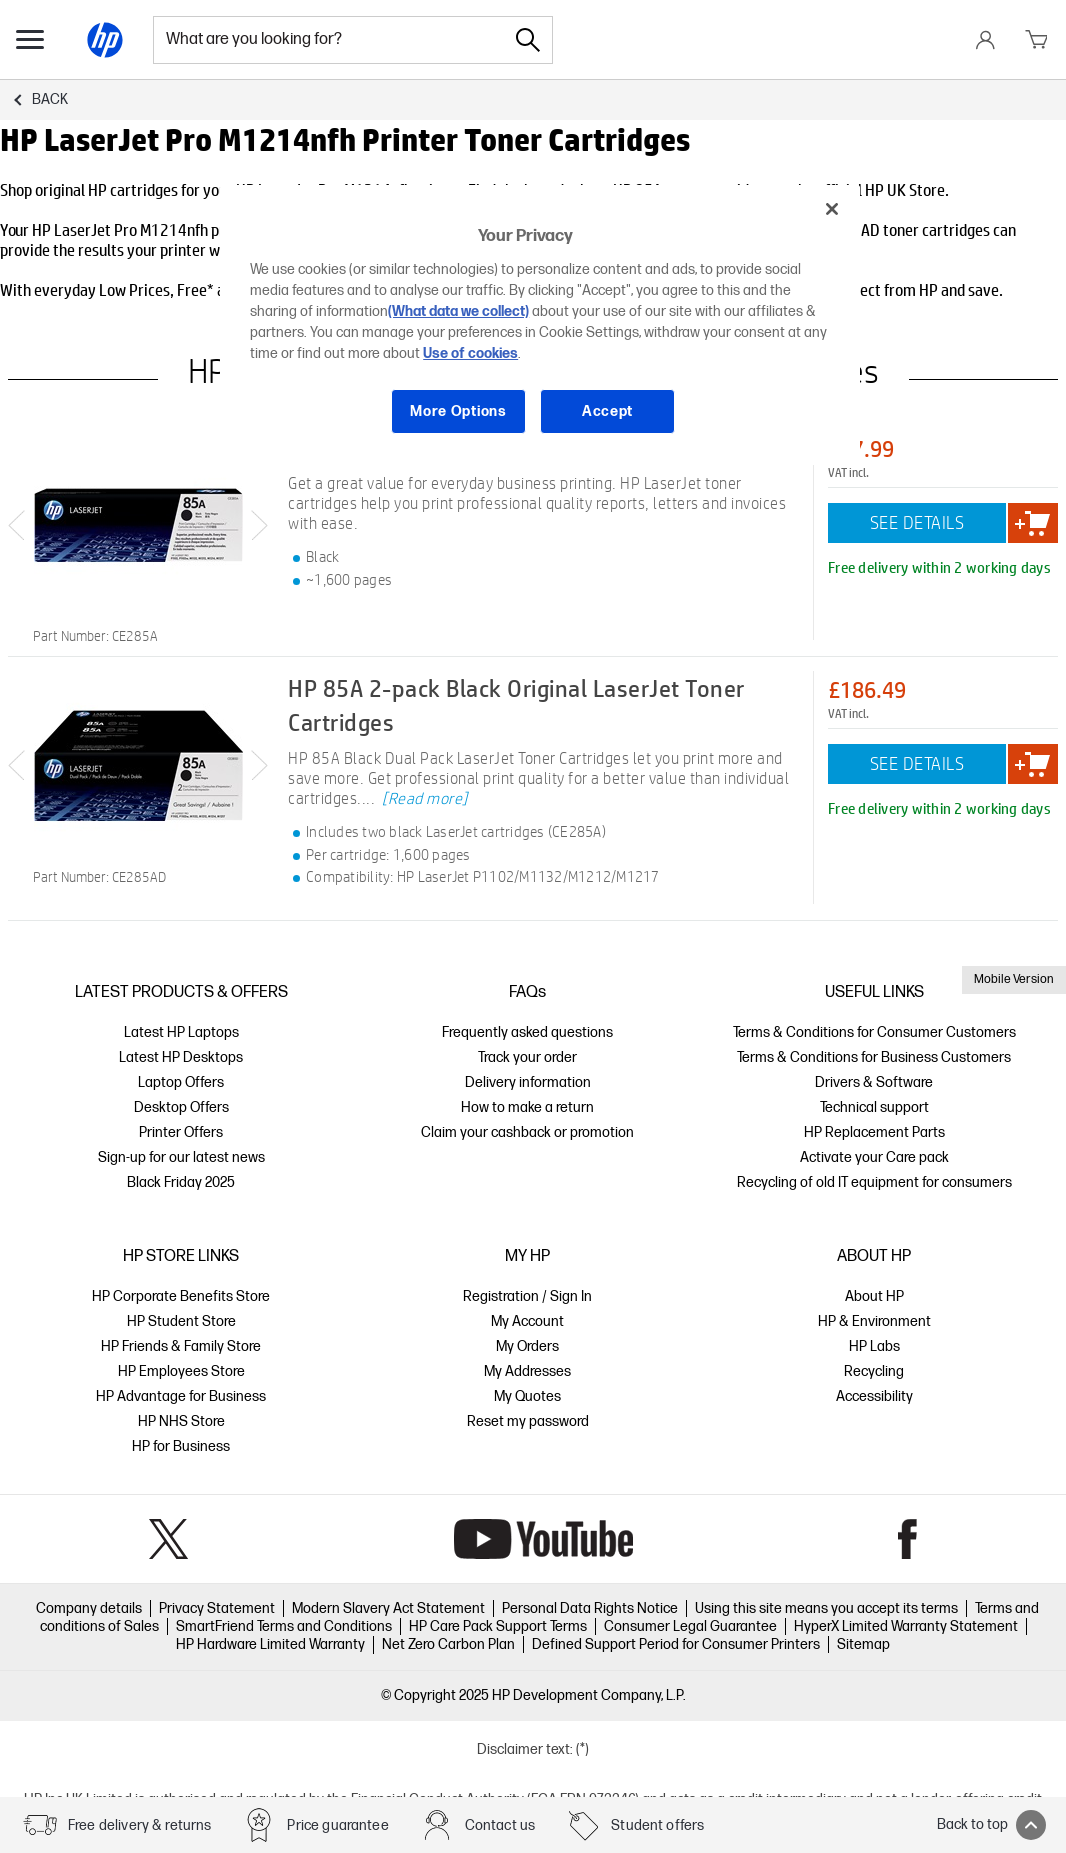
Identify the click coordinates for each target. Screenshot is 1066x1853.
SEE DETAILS (917, 522)
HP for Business (181, 1446)
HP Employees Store (181, 1371)
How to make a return (527, 1107)
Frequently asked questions (527, 1032)
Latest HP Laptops (181, 1032)
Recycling (874, 1371)
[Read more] (425, 798)
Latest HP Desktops (181, 1057)
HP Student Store (181, 1321)
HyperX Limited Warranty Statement (906, 1626)
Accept (607, 411)
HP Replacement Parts (874, 1132)
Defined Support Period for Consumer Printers (676, 1644)
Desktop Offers (181, 1107)
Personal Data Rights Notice (590, 1608)
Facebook (907, 1539)
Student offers (657, 1825)
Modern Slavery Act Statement (388, 1608)
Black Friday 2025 (181, 1182)
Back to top (991, 1825)
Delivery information (528, 1082)
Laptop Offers (181, 1082)
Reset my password (528, 1421)
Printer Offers (181, 1132)
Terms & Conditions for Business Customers (874, 1057)
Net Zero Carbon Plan (448, 1644)
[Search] (528, 40)
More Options (458, 411)
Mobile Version (1014, 979)
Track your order (527, 1057)
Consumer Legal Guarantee (690, 1626)
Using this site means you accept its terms (826, 1608)
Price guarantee (337, 1825)
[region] (540, 325)
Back (50, 99)
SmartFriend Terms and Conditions (284, 1626)
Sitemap (863, 1644)
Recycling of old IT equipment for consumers (874, 1182)
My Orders (527, 1346)
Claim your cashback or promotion (527, 1132)
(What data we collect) (458, 311)
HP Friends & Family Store (181, 1346)
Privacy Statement (217, 1608)
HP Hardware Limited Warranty (270, 1644)
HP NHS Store (181, 1421)
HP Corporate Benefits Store (181, 1296)
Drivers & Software (874, 1082)
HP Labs (874, 1346)
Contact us (500, 1825)
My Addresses (527, 1371)
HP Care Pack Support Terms (498, 1626)
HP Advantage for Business (181, 1396)
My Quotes (527, 1396)
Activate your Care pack (874, 1157)
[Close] (832, 209)
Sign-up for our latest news (181, 1157)
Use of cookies (470, 353)
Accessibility (874, 1396)
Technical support (874, 1107)
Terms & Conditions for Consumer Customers (874, 1032)
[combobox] (329, 40)
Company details (89, 1608)
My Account (527, 1321)
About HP (874, 1296)
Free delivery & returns (139, 1825)
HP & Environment (874, 1321)
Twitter (168, 1539)
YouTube (543, 1539)
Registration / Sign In (527, 1296)
